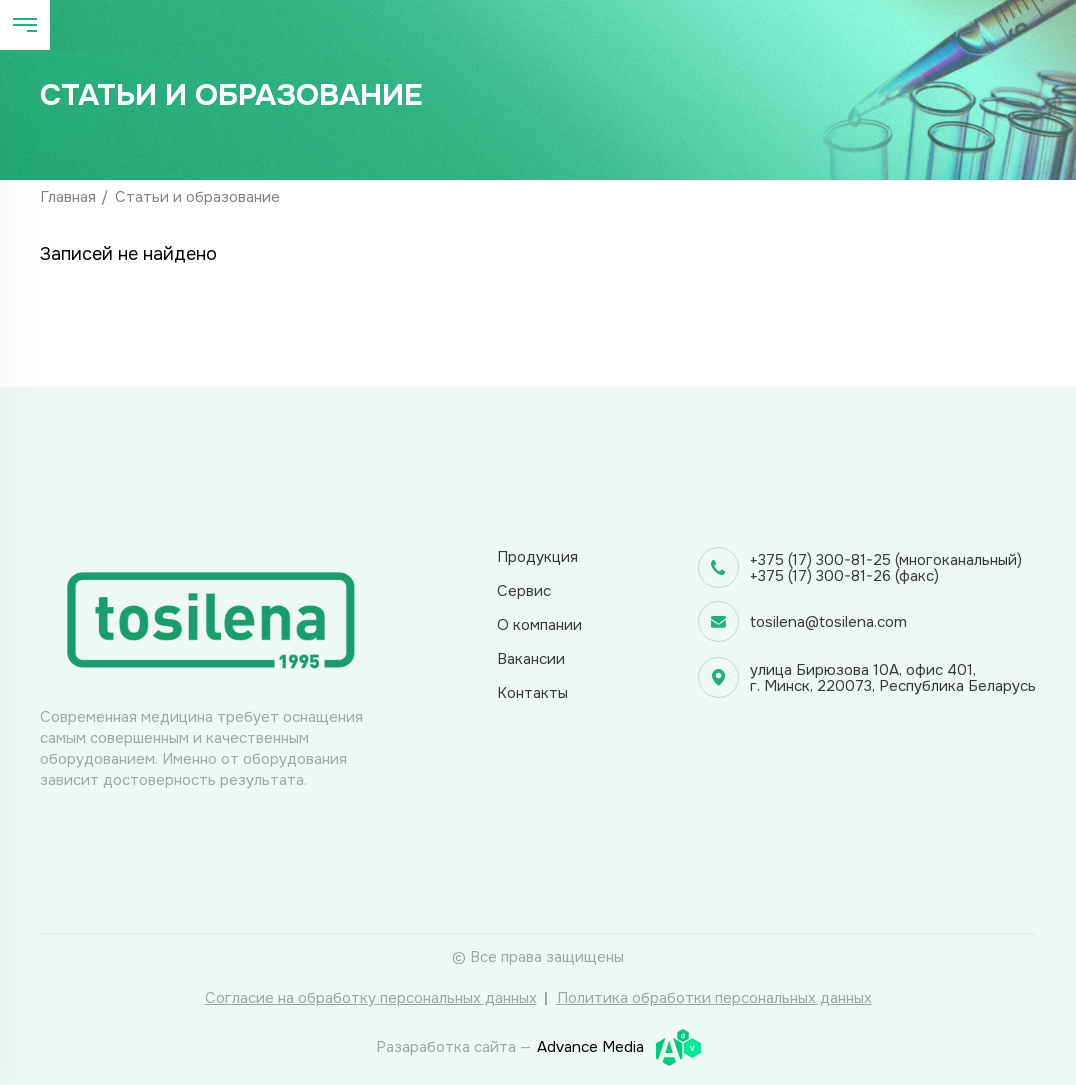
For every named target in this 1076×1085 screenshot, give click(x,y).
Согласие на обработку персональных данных (371, 998)
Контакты (532, 693)
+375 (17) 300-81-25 (820, 560)
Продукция (537, 557)
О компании (539, 625)
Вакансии (531, 659)
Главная (68, 197)
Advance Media (619, 1047)
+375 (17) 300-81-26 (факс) (844, 576)
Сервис (524, 591)
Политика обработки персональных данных (714, 998)
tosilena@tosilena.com (828, 622)
